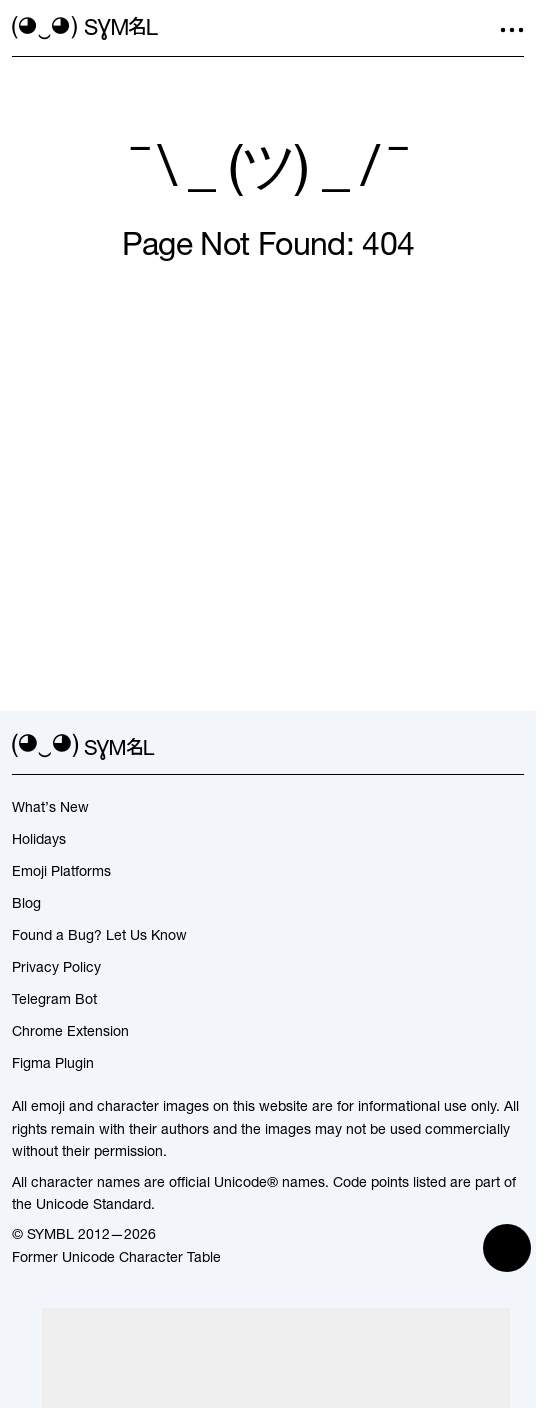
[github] (476, 747)
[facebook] (512, 747)
